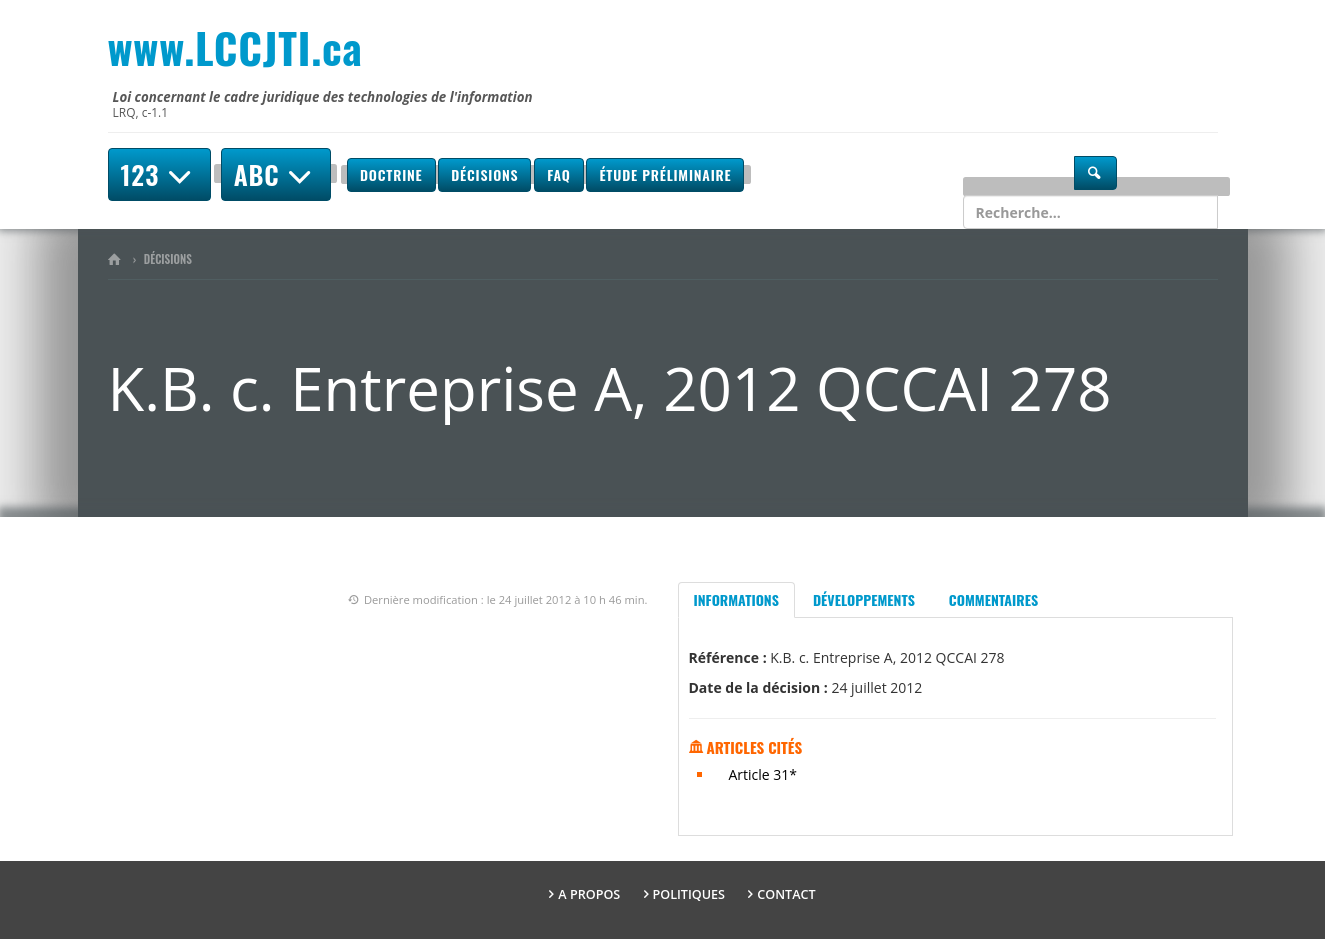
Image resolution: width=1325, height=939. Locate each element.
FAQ (558, 174)
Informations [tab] (736, 599)
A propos (589, 894)
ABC (276, 174)
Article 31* (763, 774)
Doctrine (391, 174)
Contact (786, 894)
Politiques (689, 894)
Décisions (484, 174)
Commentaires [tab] (993, 599)
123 (159, 174)
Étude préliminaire (665, 174)
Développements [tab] (864, 599)
